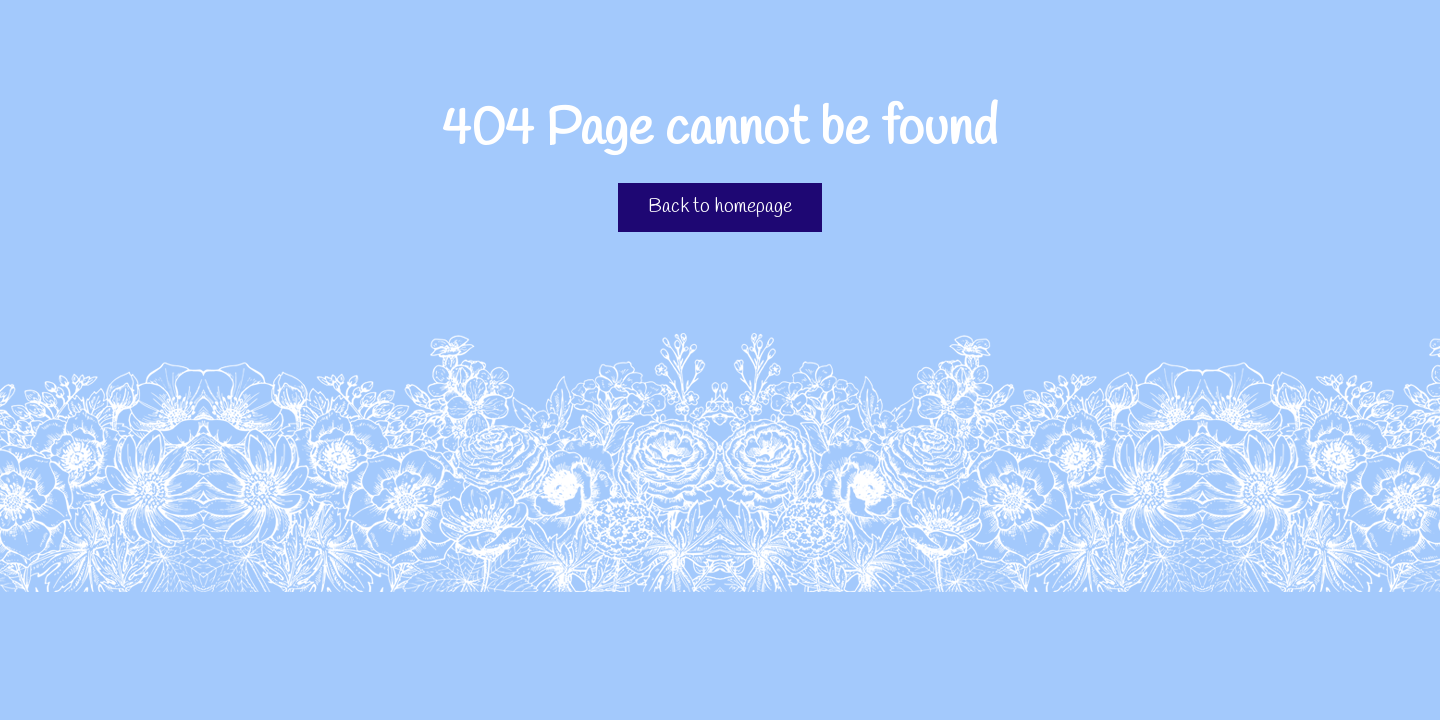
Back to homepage (720, 207)
